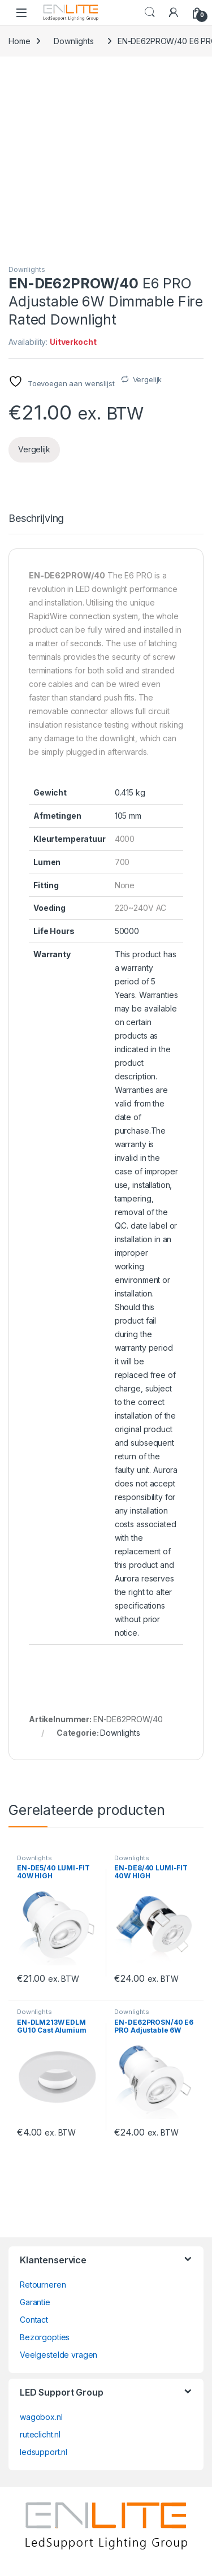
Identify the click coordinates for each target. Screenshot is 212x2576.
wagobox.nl (41, 2417)
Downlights (74, 41)
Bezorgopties (45, 2337)
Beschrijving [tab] (36, 518)
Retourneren (43, 2284)
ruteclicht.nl (40, 2434)
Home (19, 41)
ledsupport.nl (43, 2452)
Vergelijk (147, 379)
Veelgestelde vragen (58, 2354)
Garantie (35, 2302)
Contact (34, 2319)
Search (150, 12)
